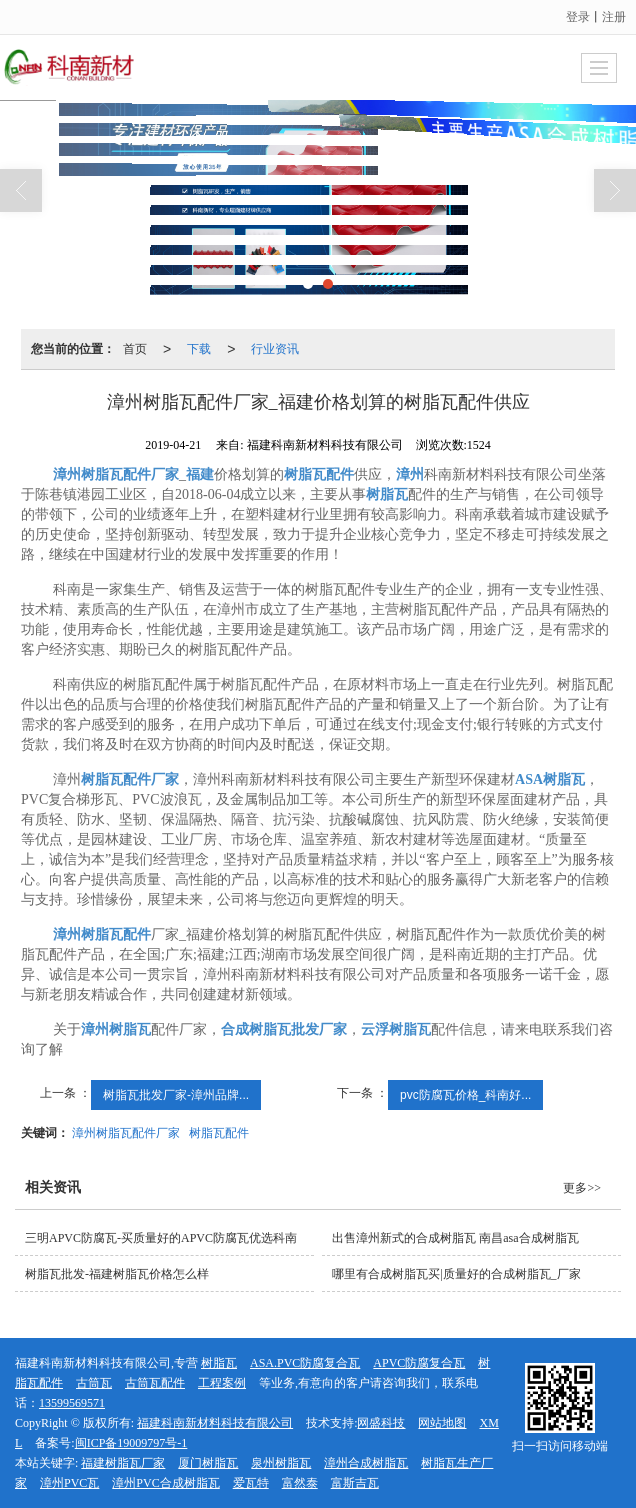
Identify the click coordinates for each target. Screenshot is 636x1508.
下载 (199, 349)
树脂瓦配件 (219, 1133)
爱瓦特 (251, 1483)
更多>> (582, 1188)
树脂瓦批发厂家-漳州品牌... (176, 1095)
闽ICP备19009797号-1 (131, 1443)
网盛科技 (381, 1423)
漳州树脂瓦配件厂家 (126, 1133)
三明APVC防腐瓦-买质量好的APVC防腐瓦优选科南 (161, 1238)
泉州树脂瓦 (281, 1463)
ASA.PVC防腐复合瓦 (305, 1363)
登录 (578, 17)
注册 (614, 17)
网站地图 (442, 1423)
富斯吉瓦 (355, 1483)
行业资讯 (275, 349)
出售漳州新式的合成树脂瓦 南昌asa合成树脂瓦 (455, 1238)
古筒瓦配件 (155, 1383)
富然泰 (300, 1483)
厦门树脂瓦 (208, 1463)
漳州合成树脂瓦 (366, 1463)
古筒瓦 (94, 1383)
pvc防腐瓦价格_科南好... (465, 1095)
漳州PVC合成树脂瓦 (165, 1483)
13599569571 (72, 1403)
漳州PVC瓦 (69, 1483)
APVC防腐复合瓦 (419, 1363)
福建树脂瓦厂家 (123, 1463)
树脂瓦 (219, 1363)
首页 (135, 349)
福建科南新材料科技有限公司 (215, 1423)
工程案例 (222, 1383)
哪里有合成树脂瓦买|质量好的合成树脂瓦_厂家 (456, 1274)
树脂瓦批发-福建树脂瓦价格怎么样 (117, 1274)
